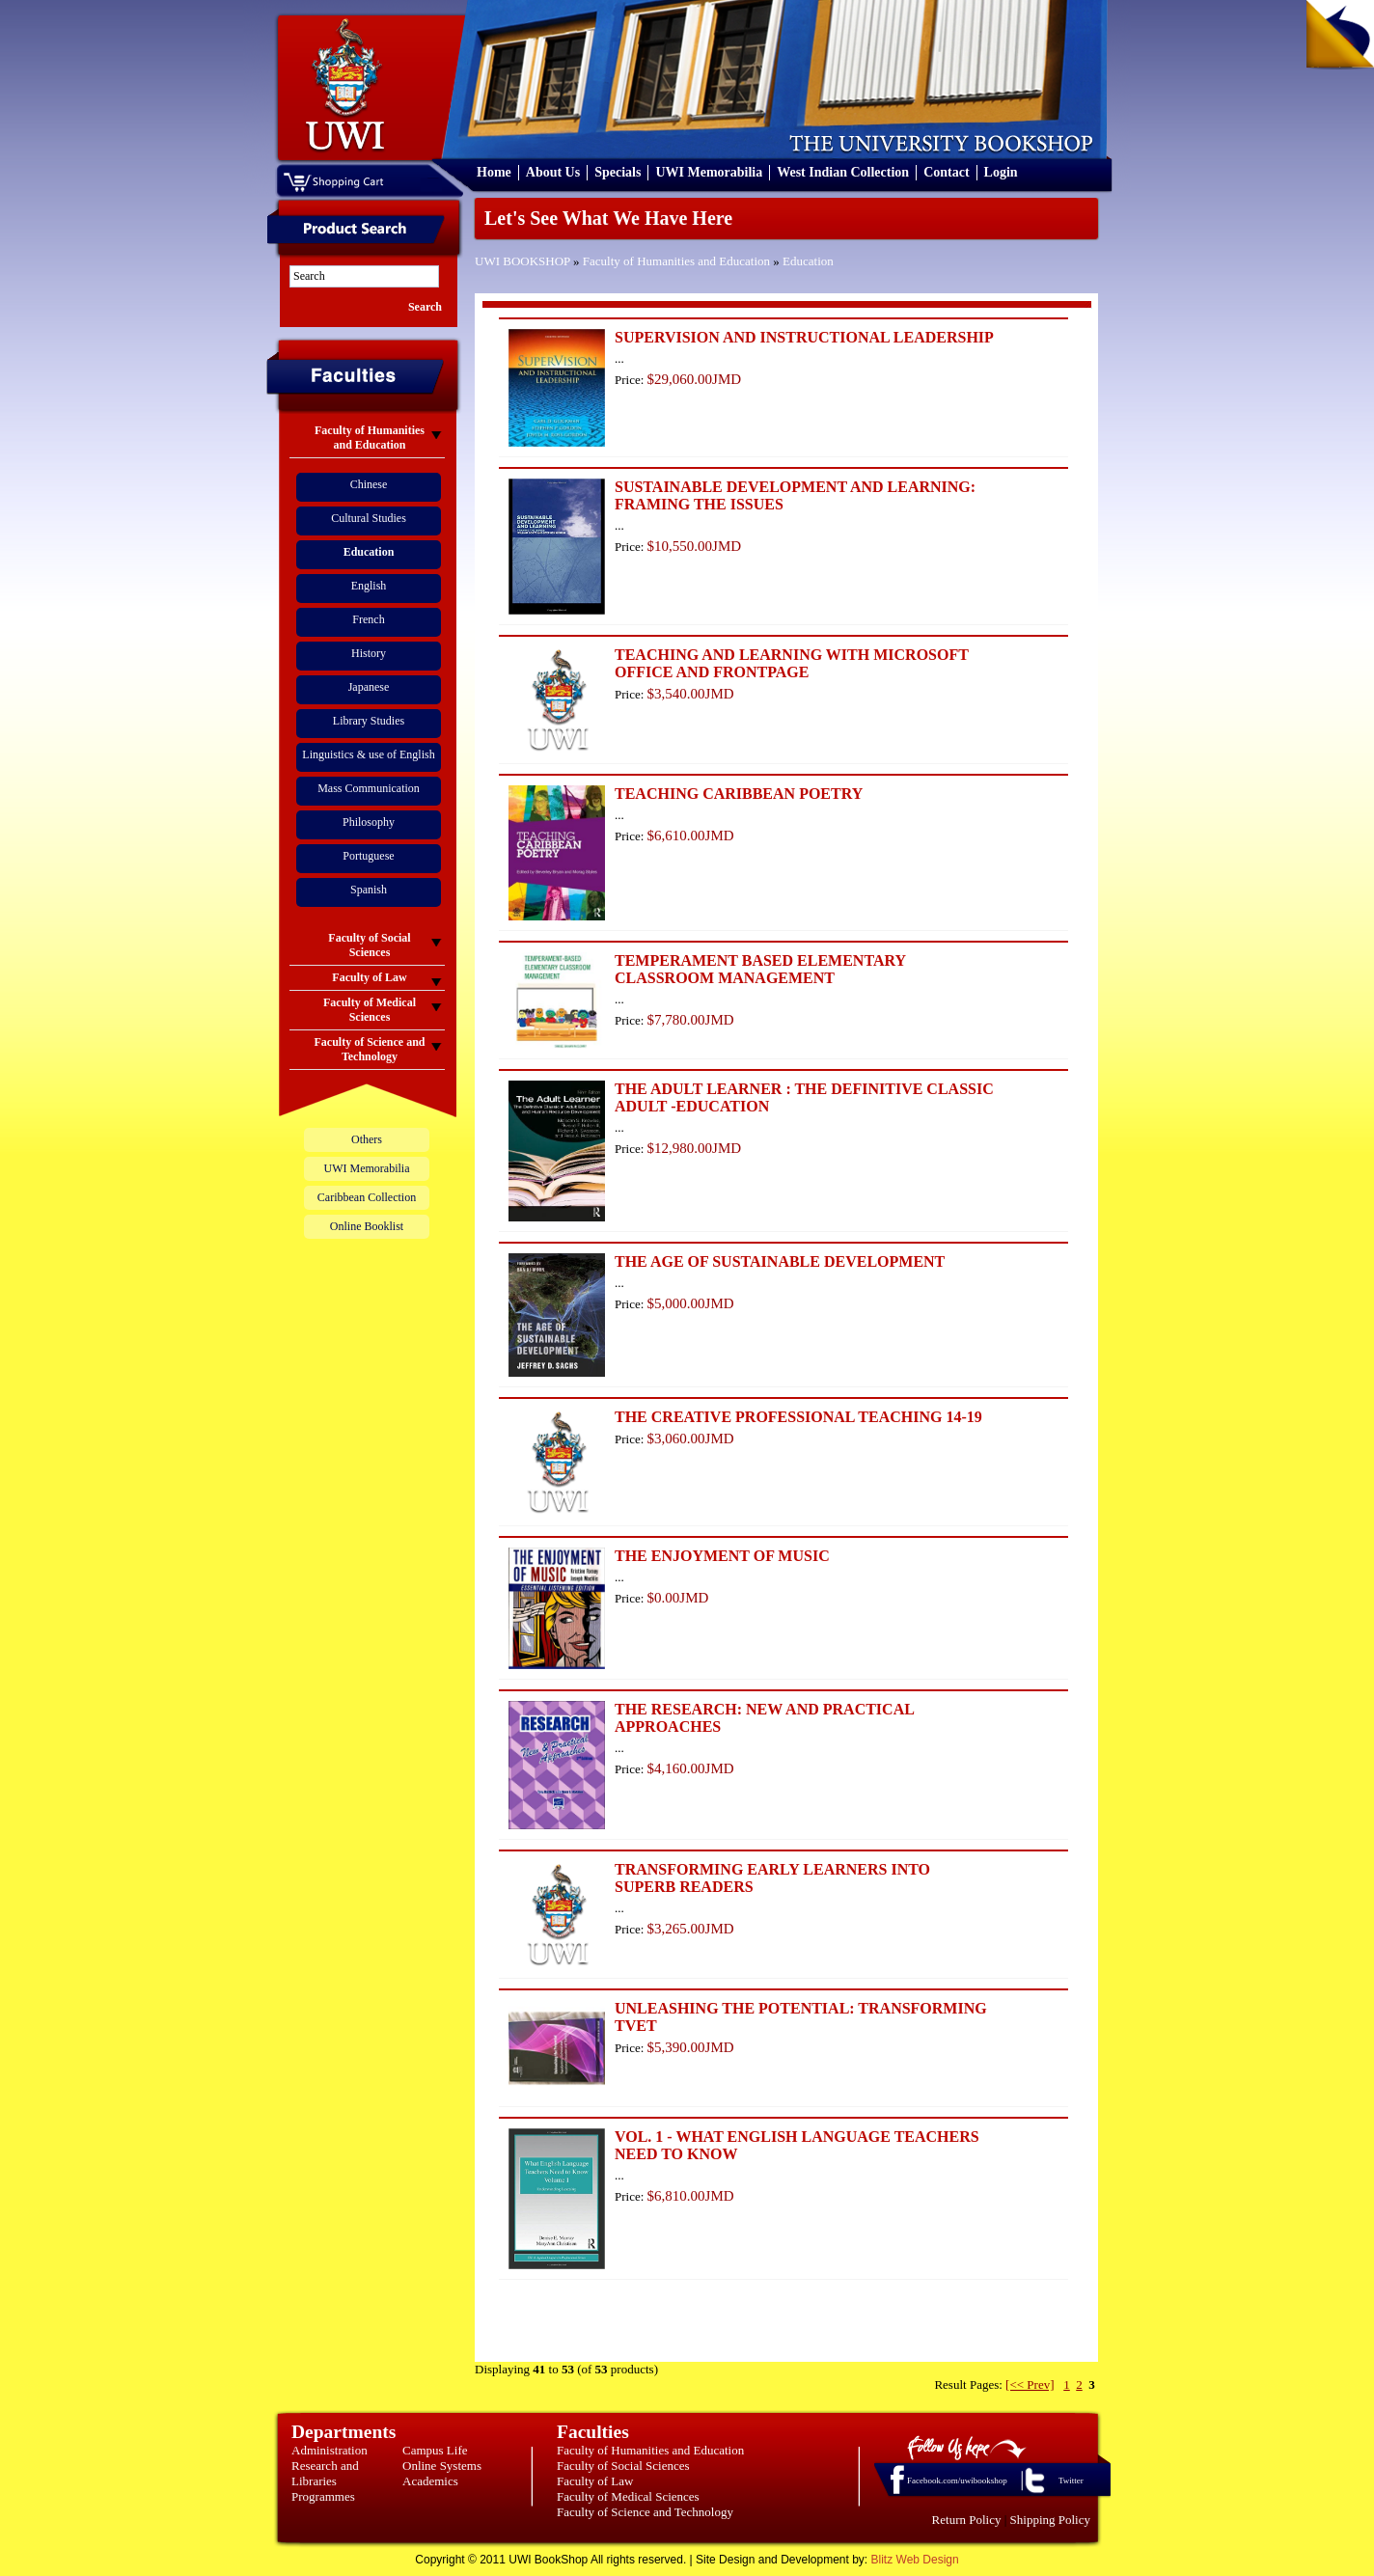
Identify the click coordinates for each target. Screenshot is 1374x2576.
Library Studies (368, 720)
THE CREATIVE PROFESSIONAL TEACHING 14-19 (798, 1417)
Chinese (369, 484)
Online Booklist (366, 1226)
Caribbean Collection (366, 1197)
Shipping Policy (1050, 2519)
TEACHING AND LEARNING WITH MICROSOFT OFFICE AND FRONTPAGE (792, 663)
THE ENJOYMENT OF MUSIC (722, 1556)
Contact (946, 172)
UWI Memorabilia (708, 172)
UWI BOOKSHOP (522, 261)
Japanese (369, 687)
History (368, 653)
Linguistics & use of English (368, 754)
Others (366, 1139)
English (369, 585)
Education (808, 261)
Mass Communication (368, 788)
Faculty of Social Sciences (623, 2465)
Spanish (368, 889)
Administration (329, 2450)
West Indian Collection (843, 172)
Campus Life (435, 2450)
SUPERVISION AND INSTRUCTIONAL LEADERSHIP (804, 337)
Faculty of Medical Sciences (628, 2496)
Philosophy (369, 822)
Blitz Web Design (915, 2559)
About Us (553, 172)
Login (1001, 172)
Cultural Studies (368, 518)
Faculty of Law (595, 2481)
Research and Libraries (325, 2473)
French (368, 619)
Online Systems (441, 2465)
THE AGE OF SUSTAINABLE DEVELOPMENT (780, 1261)
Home (494, 172)
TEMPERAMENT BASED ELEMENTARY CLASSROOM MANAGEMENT (760, 969)
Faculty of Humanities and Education (676, 261)
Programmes (323, 2496)
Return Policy (967, 2519)
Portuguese (368, 856)
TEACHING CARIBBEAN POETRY (739, 793)
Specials (617, 172)
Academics (430, 2481)
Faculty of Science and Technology (645, 2512)
